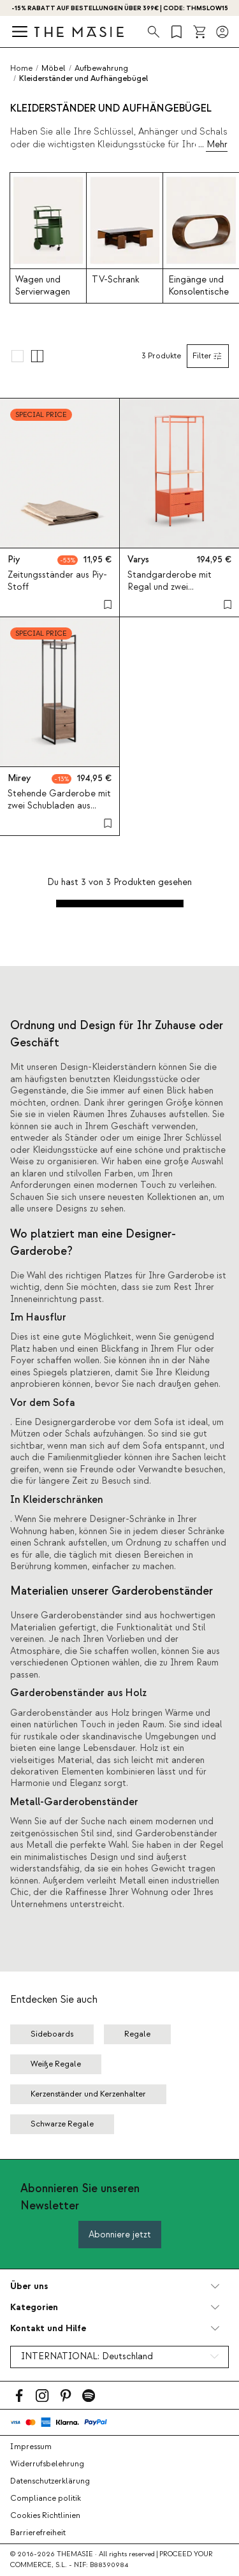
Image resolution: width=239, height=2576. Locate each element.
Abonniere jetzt (120, 2234)
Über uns (29, 2286)
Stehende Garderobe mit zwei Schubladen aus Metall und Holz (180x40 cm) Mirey (59, 812)
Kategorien (34, 2307)
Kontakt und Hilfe (48, 2328)
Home (21, 68)
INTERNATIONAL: (87, 2356)
